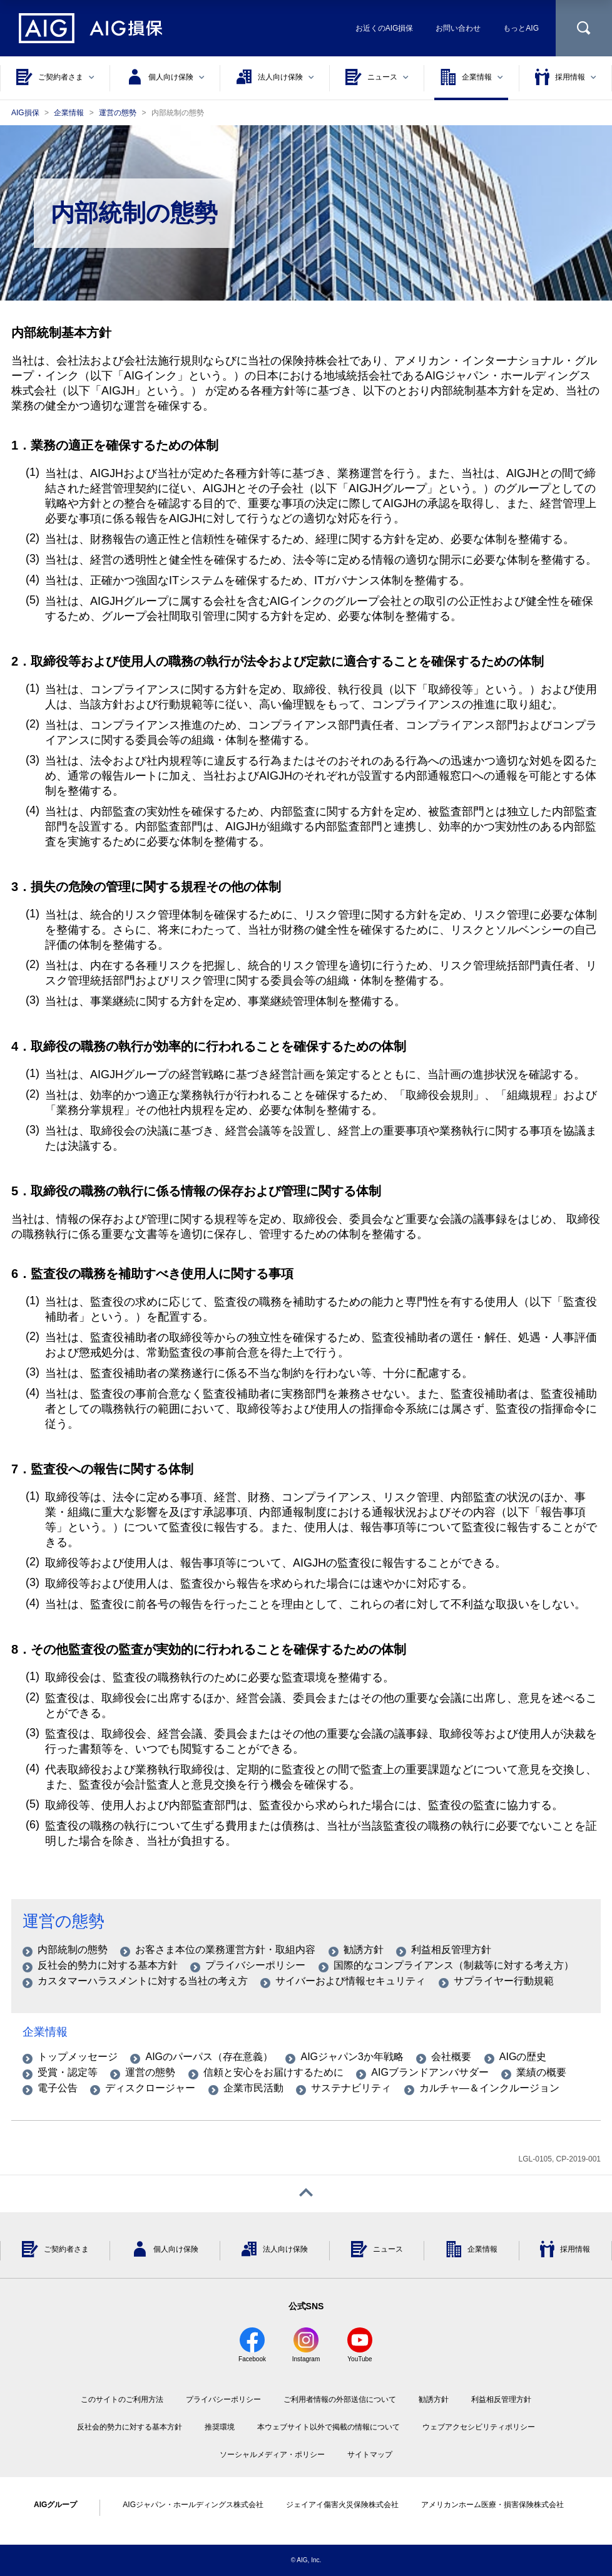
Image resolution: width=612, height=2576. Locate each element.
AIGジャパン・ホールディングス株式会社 (193, 2504)
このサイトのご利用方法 (122, 2399)
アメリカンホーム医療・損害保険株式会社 (492, 2504)
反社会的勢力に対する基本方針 (129, 2427)
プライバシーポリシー (223, 2399)
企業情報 (45, 2032)
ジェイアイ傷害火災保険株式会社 (342, 2504)
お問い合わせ (458, 28)
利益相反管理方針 (501, 2399)
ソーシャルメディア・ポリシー (272, 2454)
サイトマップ (369, 2454)
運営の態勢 (64, 1921)
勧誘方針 (434, 2399)
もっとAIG (521, 28)
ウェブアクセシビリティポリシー (478, 2427)
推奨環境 (220, 2427)
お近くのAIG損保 (384, 28)
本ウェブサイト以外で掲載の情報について (328, 2427)
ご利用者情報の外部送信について (339, 2399)
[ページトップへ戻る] (306, 2193)
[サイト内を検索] (584, 28)
